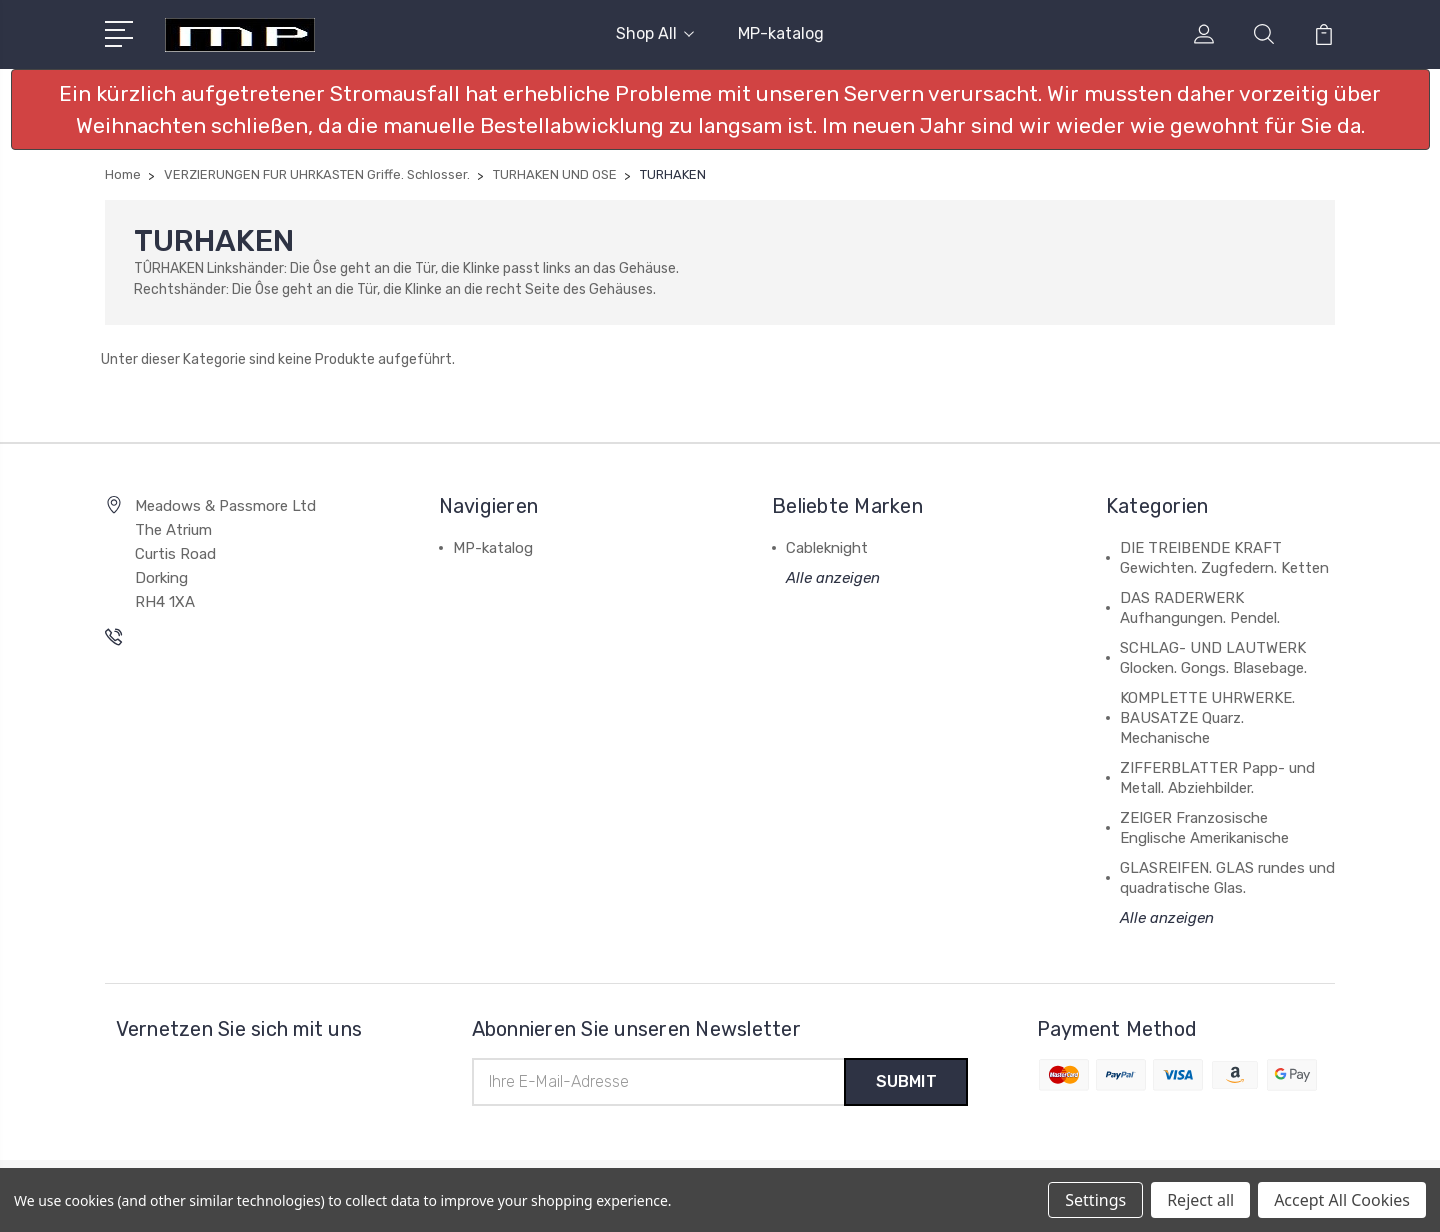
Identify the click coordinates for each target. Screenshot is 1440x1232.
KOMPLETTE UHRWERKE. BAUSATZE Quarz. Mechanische (1207, 718)
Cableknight (827, 548)
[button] (720, 109)
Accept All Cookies (1342, 1200)
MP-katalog (781, 33)
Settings (1095, 1200)
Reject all (1200, 1200)
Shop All (655, 33)
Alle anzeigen (833, 578)
